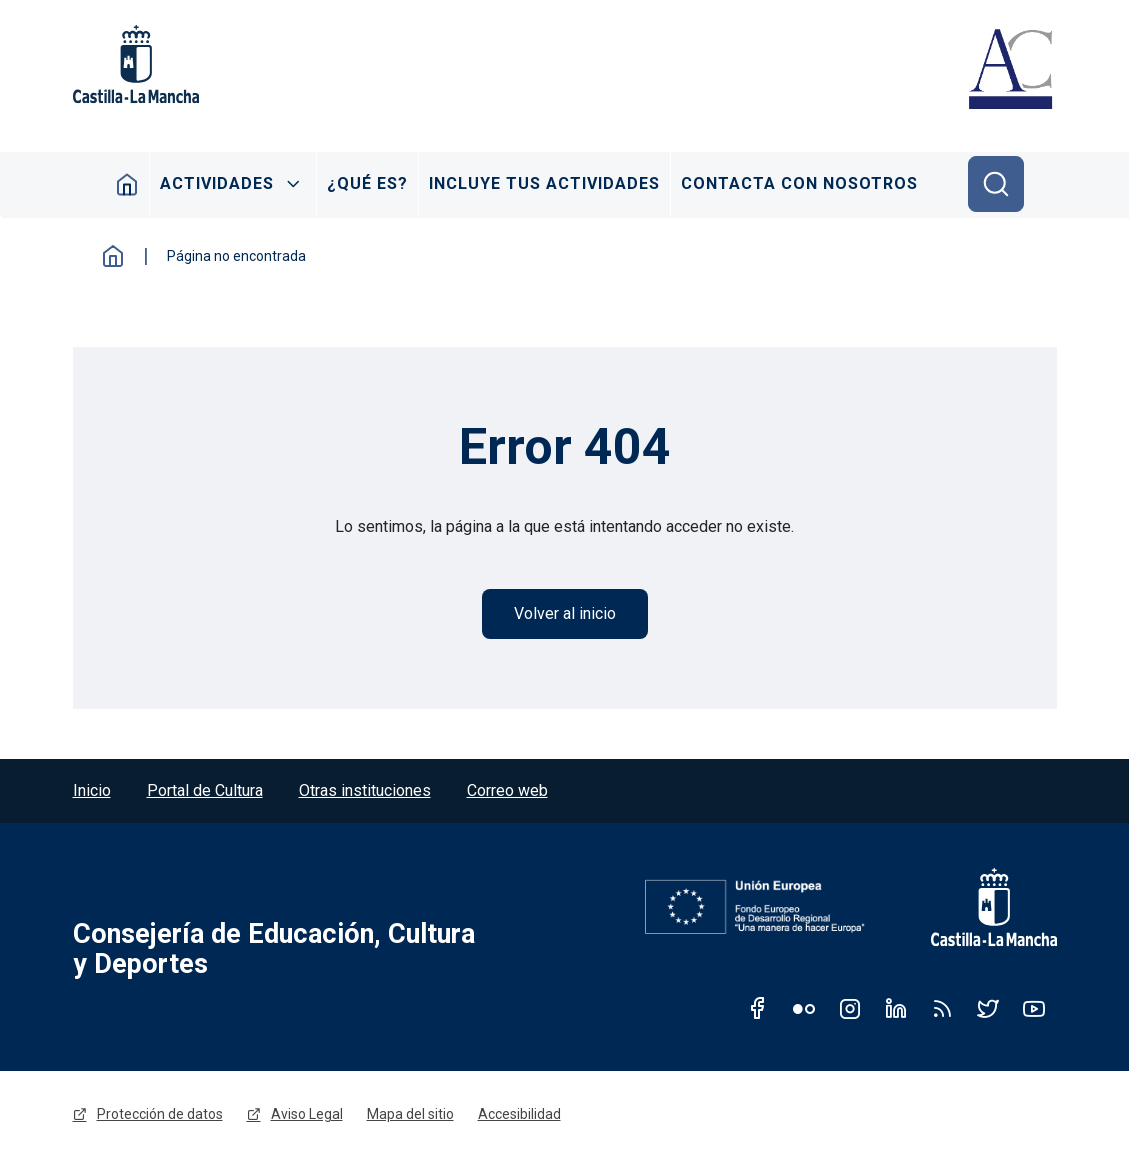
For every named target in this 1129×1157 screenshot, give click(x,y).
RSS (942, 1008)
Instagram (850, 1008)
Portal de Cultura (205, 790)
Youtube (1034, 1008)
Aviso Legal (307, 1114)
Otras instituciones (365, 790)
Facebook (758, 1008)
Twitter (988, 1008)
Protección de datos (160, 1114)
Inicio (127, 184)
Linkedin (896, 1008)
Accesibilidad (519, 1114)
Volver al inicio (565, 613)
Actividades (217, 183)
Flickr (804, 1008)
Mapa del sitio (410, 1114)
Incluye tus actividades (544, 183)
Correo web (507, 790)
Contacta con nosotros (799, 183)
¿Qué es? (367, 183)
